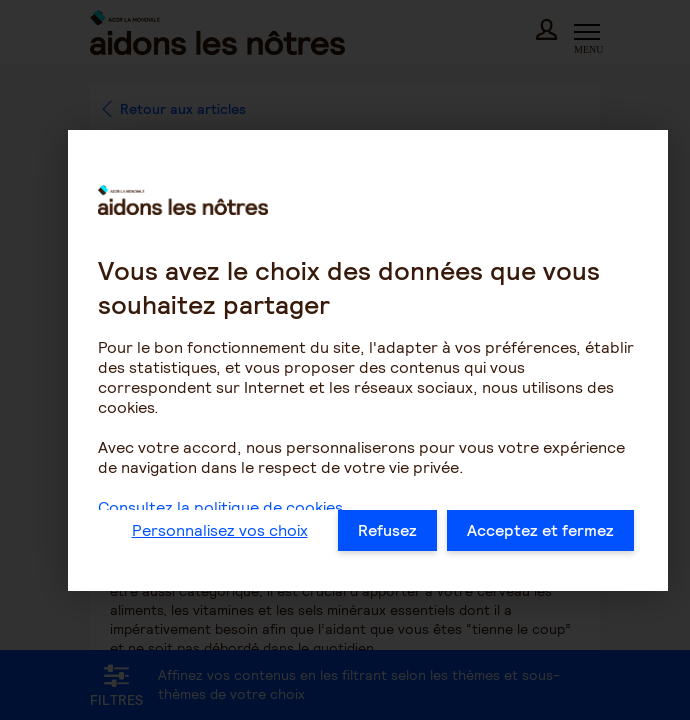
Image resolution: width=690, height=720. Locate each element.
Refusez (387, 530)
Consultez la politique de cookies (220, 507)
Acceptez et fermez (540, 530)
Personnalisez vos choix (220, 530)
